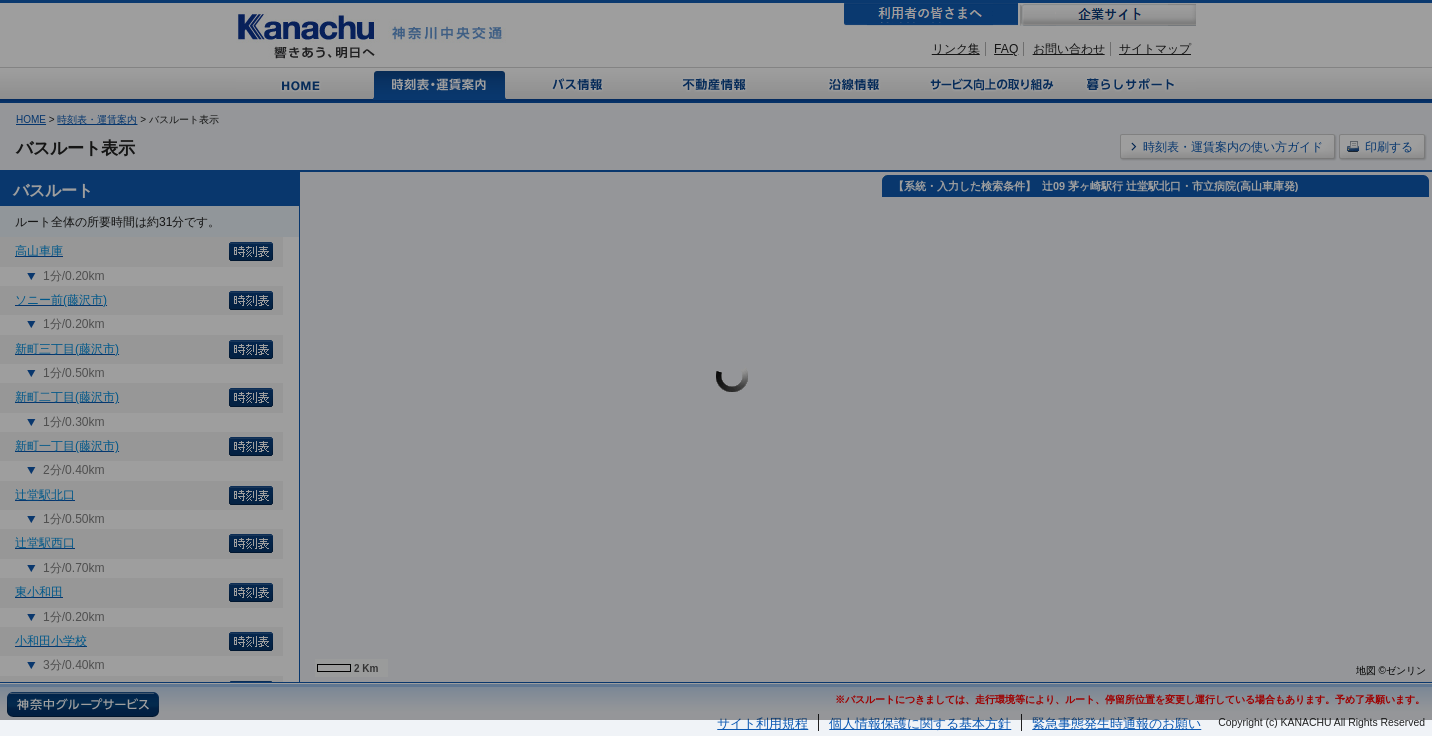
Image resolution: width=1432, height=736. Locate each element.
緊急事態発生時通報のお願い (1116, 723)
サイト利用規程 (762, 723)
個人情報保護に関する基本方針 (920, 723)
